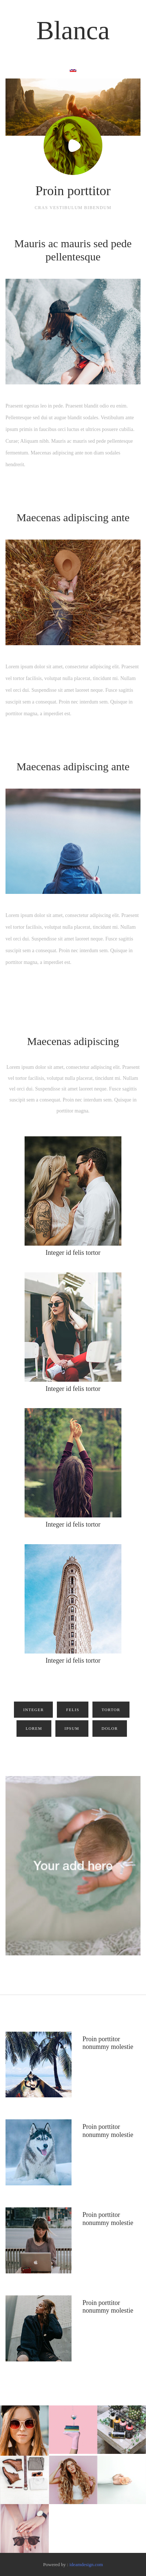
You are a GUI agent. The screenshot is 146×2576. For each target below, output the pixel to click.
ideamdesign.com (86, 2564)
